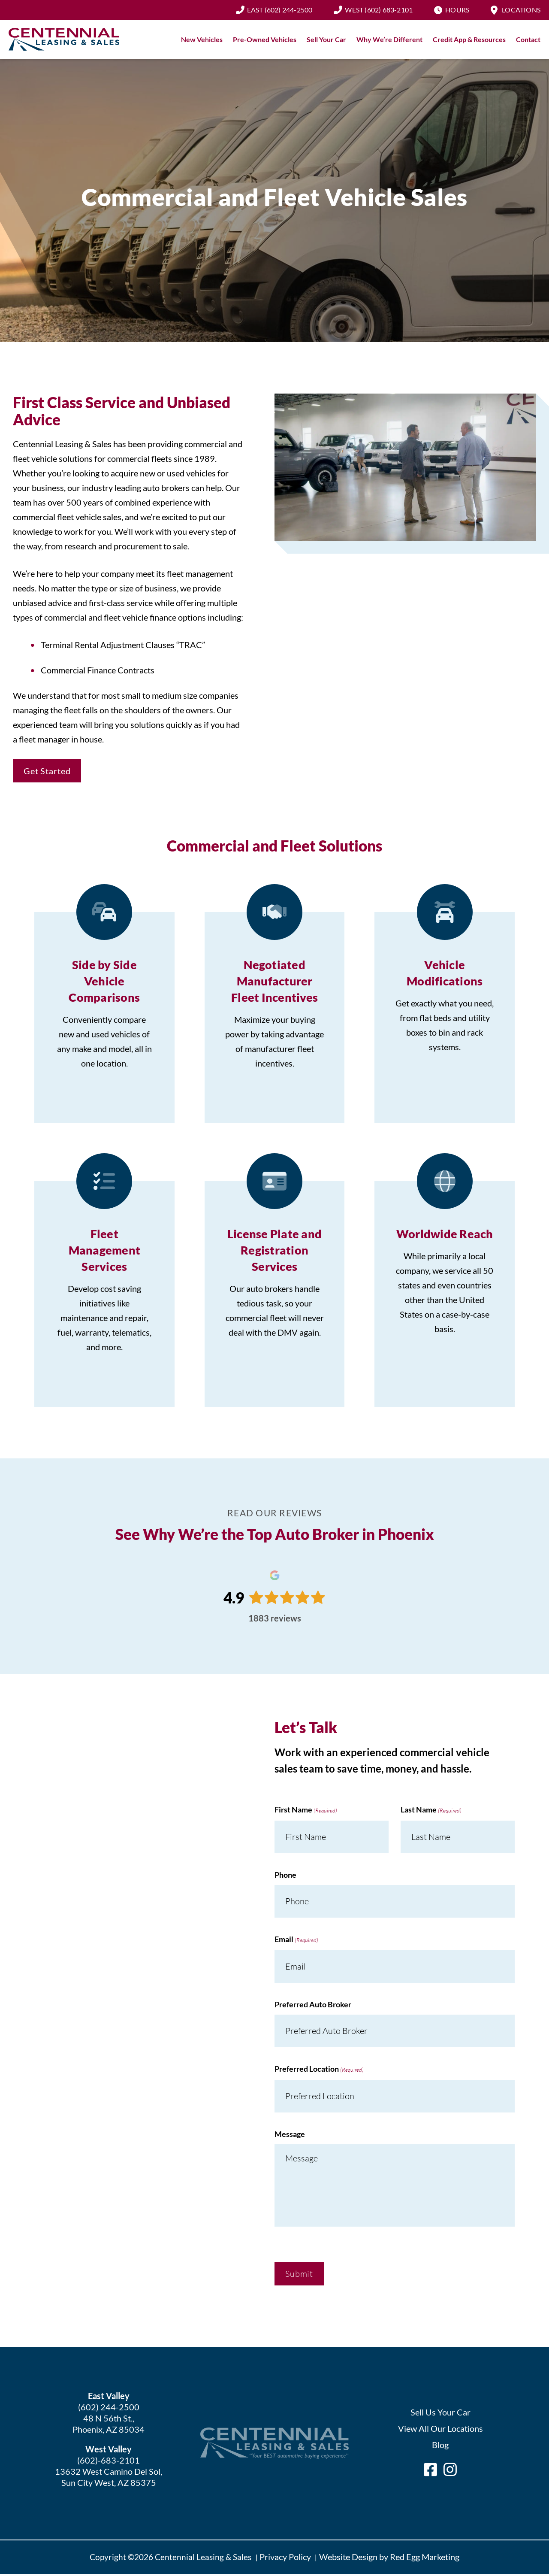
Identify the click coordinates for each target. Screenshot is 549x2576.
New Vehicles (202, 40)
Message (289, 2135)
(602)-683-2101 (108, 2461)
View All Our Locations (440, 2429)
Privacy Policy (285, 2558)
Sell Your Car (326, 40)
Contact (528, 40)
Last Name (431, 1811)
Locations (521, 10)
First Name (305, 1811)
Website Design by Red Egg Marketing (389, 2558)
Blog (440, 2446)
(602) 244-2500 (280, 10)
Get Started (47, 772)
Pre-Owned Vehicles (264, 40)
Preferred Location (319, 2071)
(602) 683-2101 (379, 10)
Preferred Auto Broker (312, 2005)
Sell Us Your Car (440, 2413)
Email (296, 1941)
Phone (285, 1876)
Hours (457, 10)
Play (405, 468)
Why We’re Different (389, 40)
